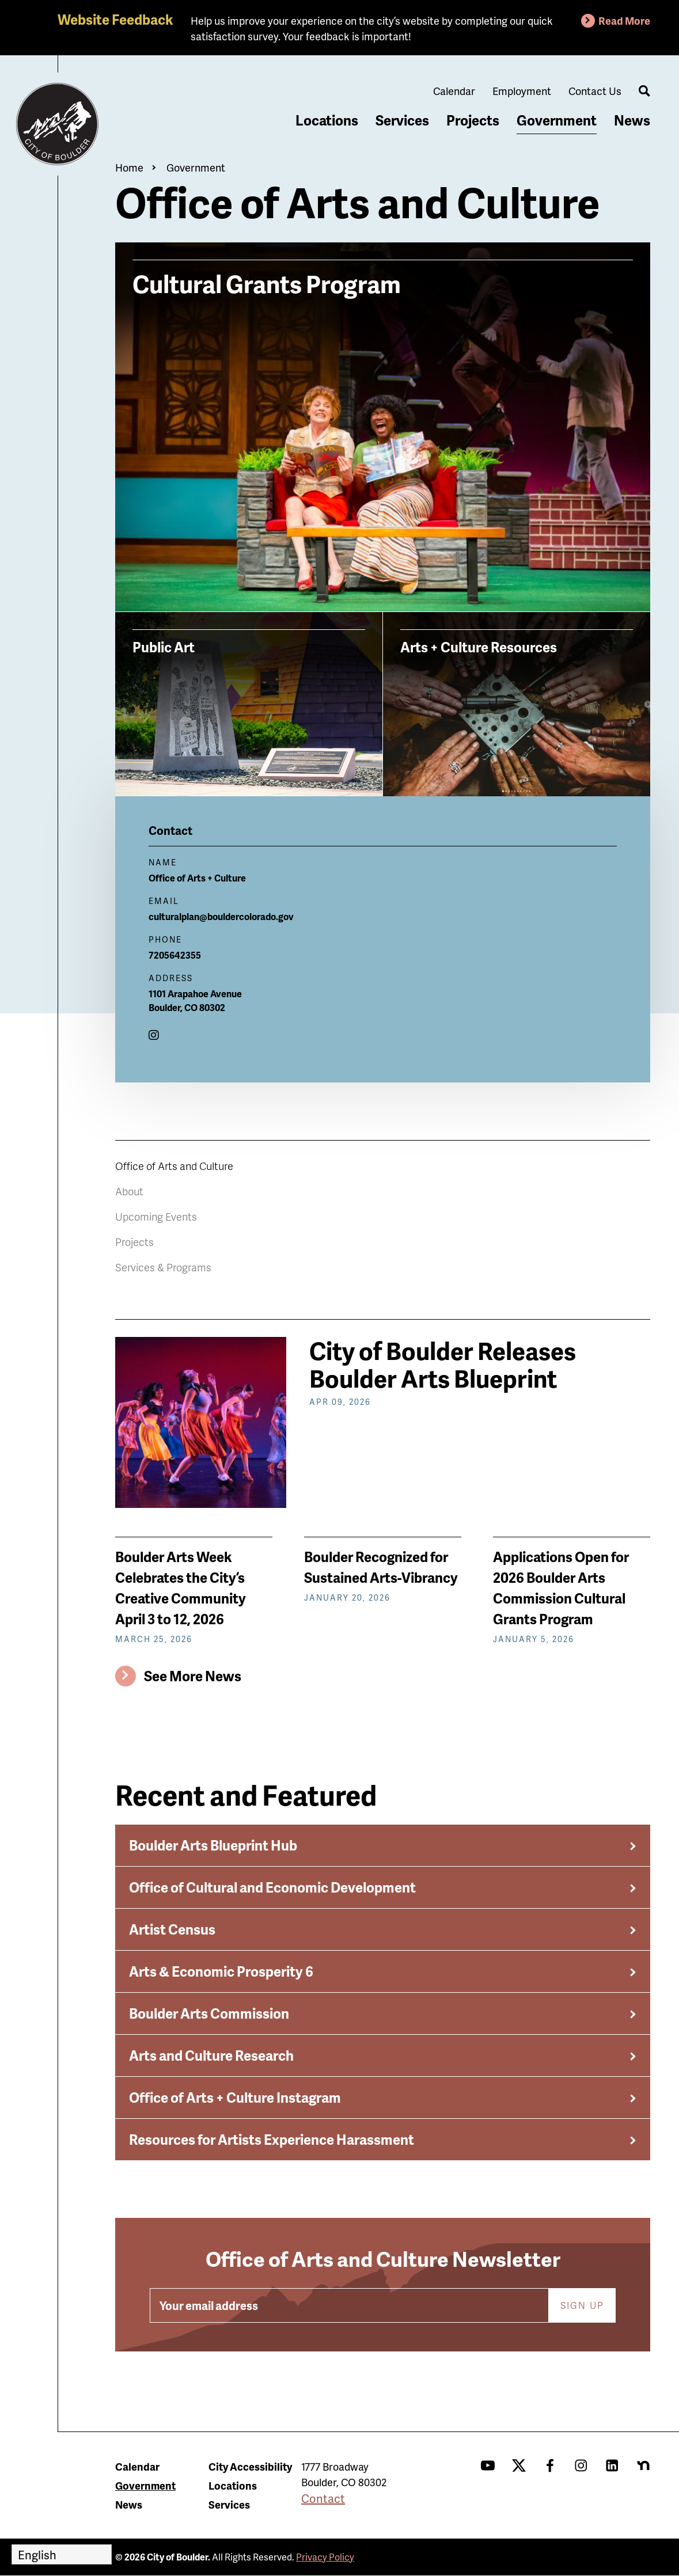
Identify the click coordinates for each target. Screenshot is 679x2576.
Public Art (163, 646)
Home (129, 167)
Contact (323, 2498)
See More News (192, 1675)
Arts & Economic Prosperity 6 (221, 1971)
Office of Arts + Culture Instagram (235, 2097)
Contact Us (594, 90)
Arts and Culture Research (211, 2055)
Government (557, 120)
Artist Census (172, 1929)
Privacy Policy (325, 2556)
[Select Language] (62, 2554)
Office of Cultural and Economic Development (272, 1887)
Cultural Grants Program (266, 282)
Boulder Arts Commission (209, 2013)
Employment (521, 90)
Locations (326, 120)
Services (402, 120)
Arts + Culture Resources (478, 646)
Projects (472, 120)
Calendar (454, 90)
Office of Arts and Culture (174, 1165)
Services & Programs (163, 1267)
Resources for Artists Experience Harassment (271, 2139)
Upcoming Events (156, 1216)
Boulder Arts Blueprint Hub (213, 1845)
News (632, 120)
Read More (624, 20)
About (129, 1191)
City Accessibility (250, 2466)
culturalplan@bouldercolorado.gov (221, 916)
